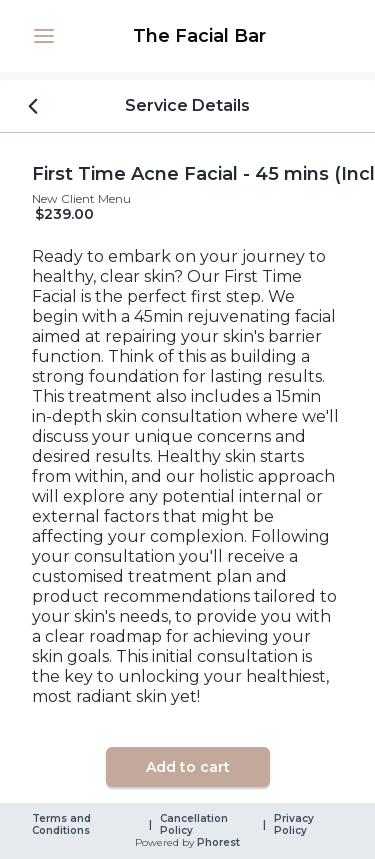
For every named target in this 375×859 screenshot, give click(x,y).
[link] (199, 36)
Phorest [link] (217, 843)
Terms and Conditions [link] (63, 825)
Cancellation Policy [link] (195, 825)
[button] (44, 36)
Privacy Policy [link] (295, 825)
